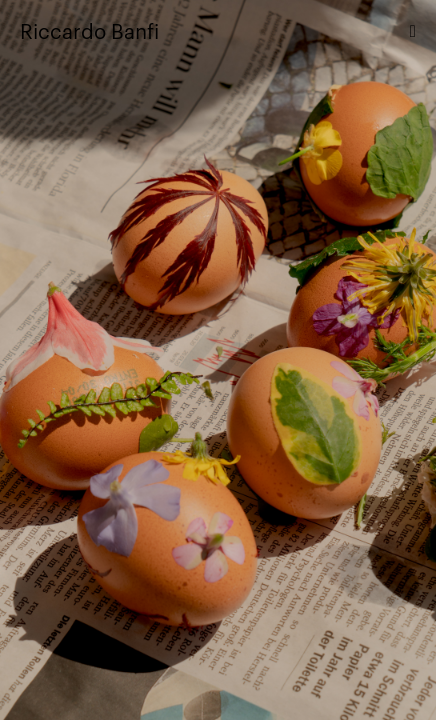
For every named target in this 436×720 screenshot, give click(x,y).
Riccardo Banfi (89, 30)
